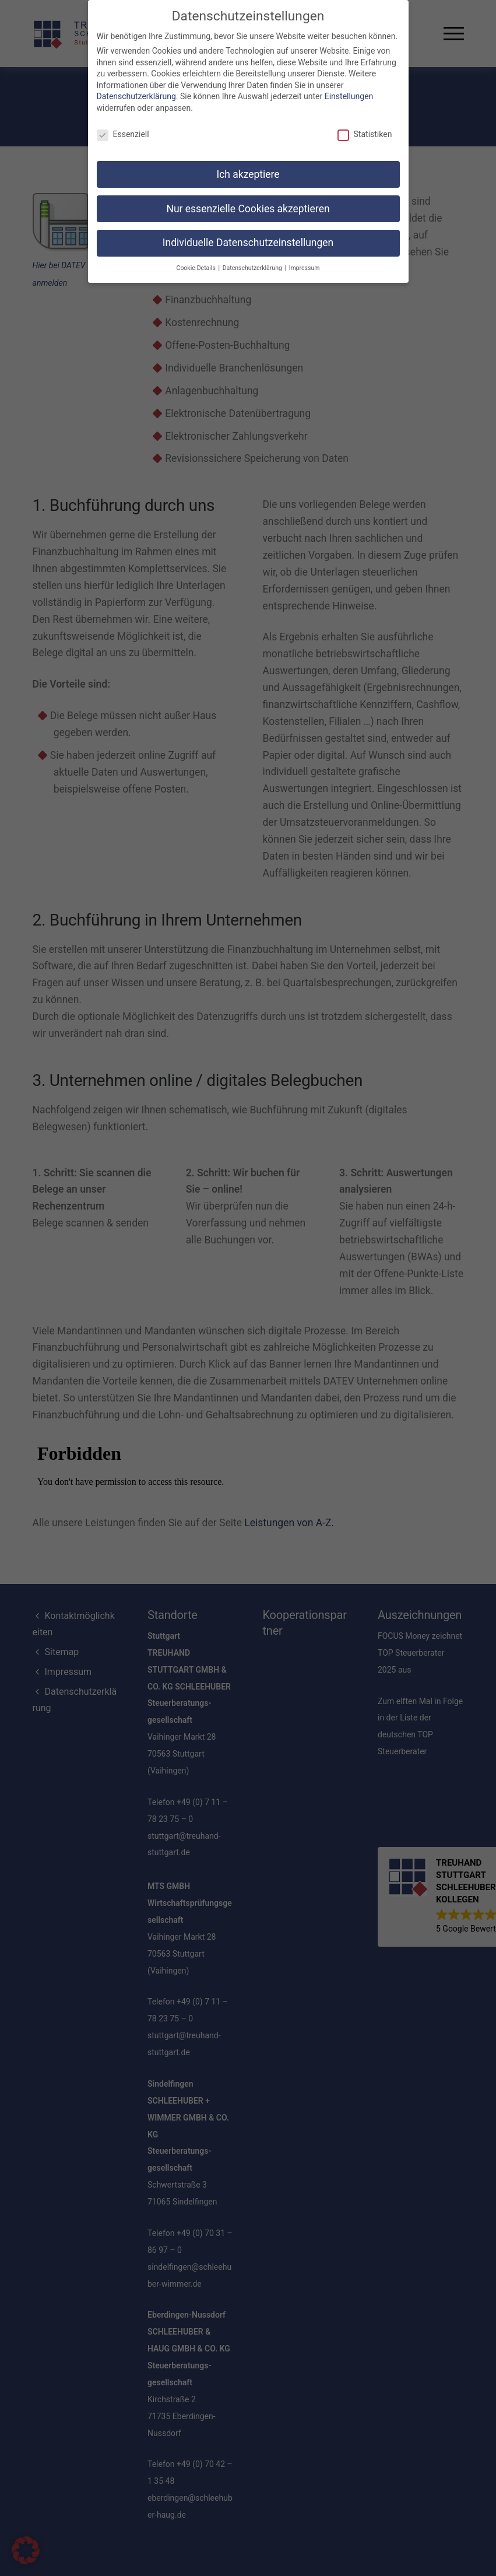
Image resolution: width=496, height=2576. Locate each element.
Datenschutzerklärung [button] (253, 268)
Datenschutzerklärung (136, 96)
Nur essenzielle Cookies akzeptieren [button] (247, 209)
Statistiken (364, 134)
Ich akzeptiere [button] (247, 174)
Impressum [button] (304, 268)
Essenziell (123, 134)
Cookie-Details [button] (197, 268)
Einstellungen (349, 96)
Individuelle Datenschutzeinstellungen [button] (248, 242)
